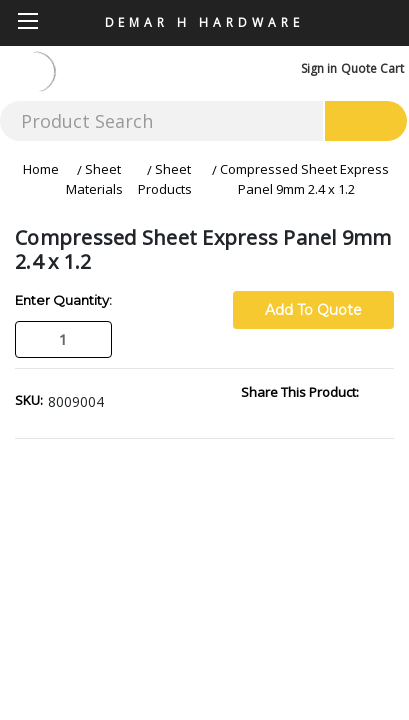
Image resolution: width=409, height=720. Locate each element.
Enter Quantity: (63, 300)
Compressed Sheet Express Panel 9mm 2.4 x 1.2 (304, 179)
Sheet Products (165, 179)
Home (41, 169)
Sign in (319, 68)
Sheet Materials (94, 179)
